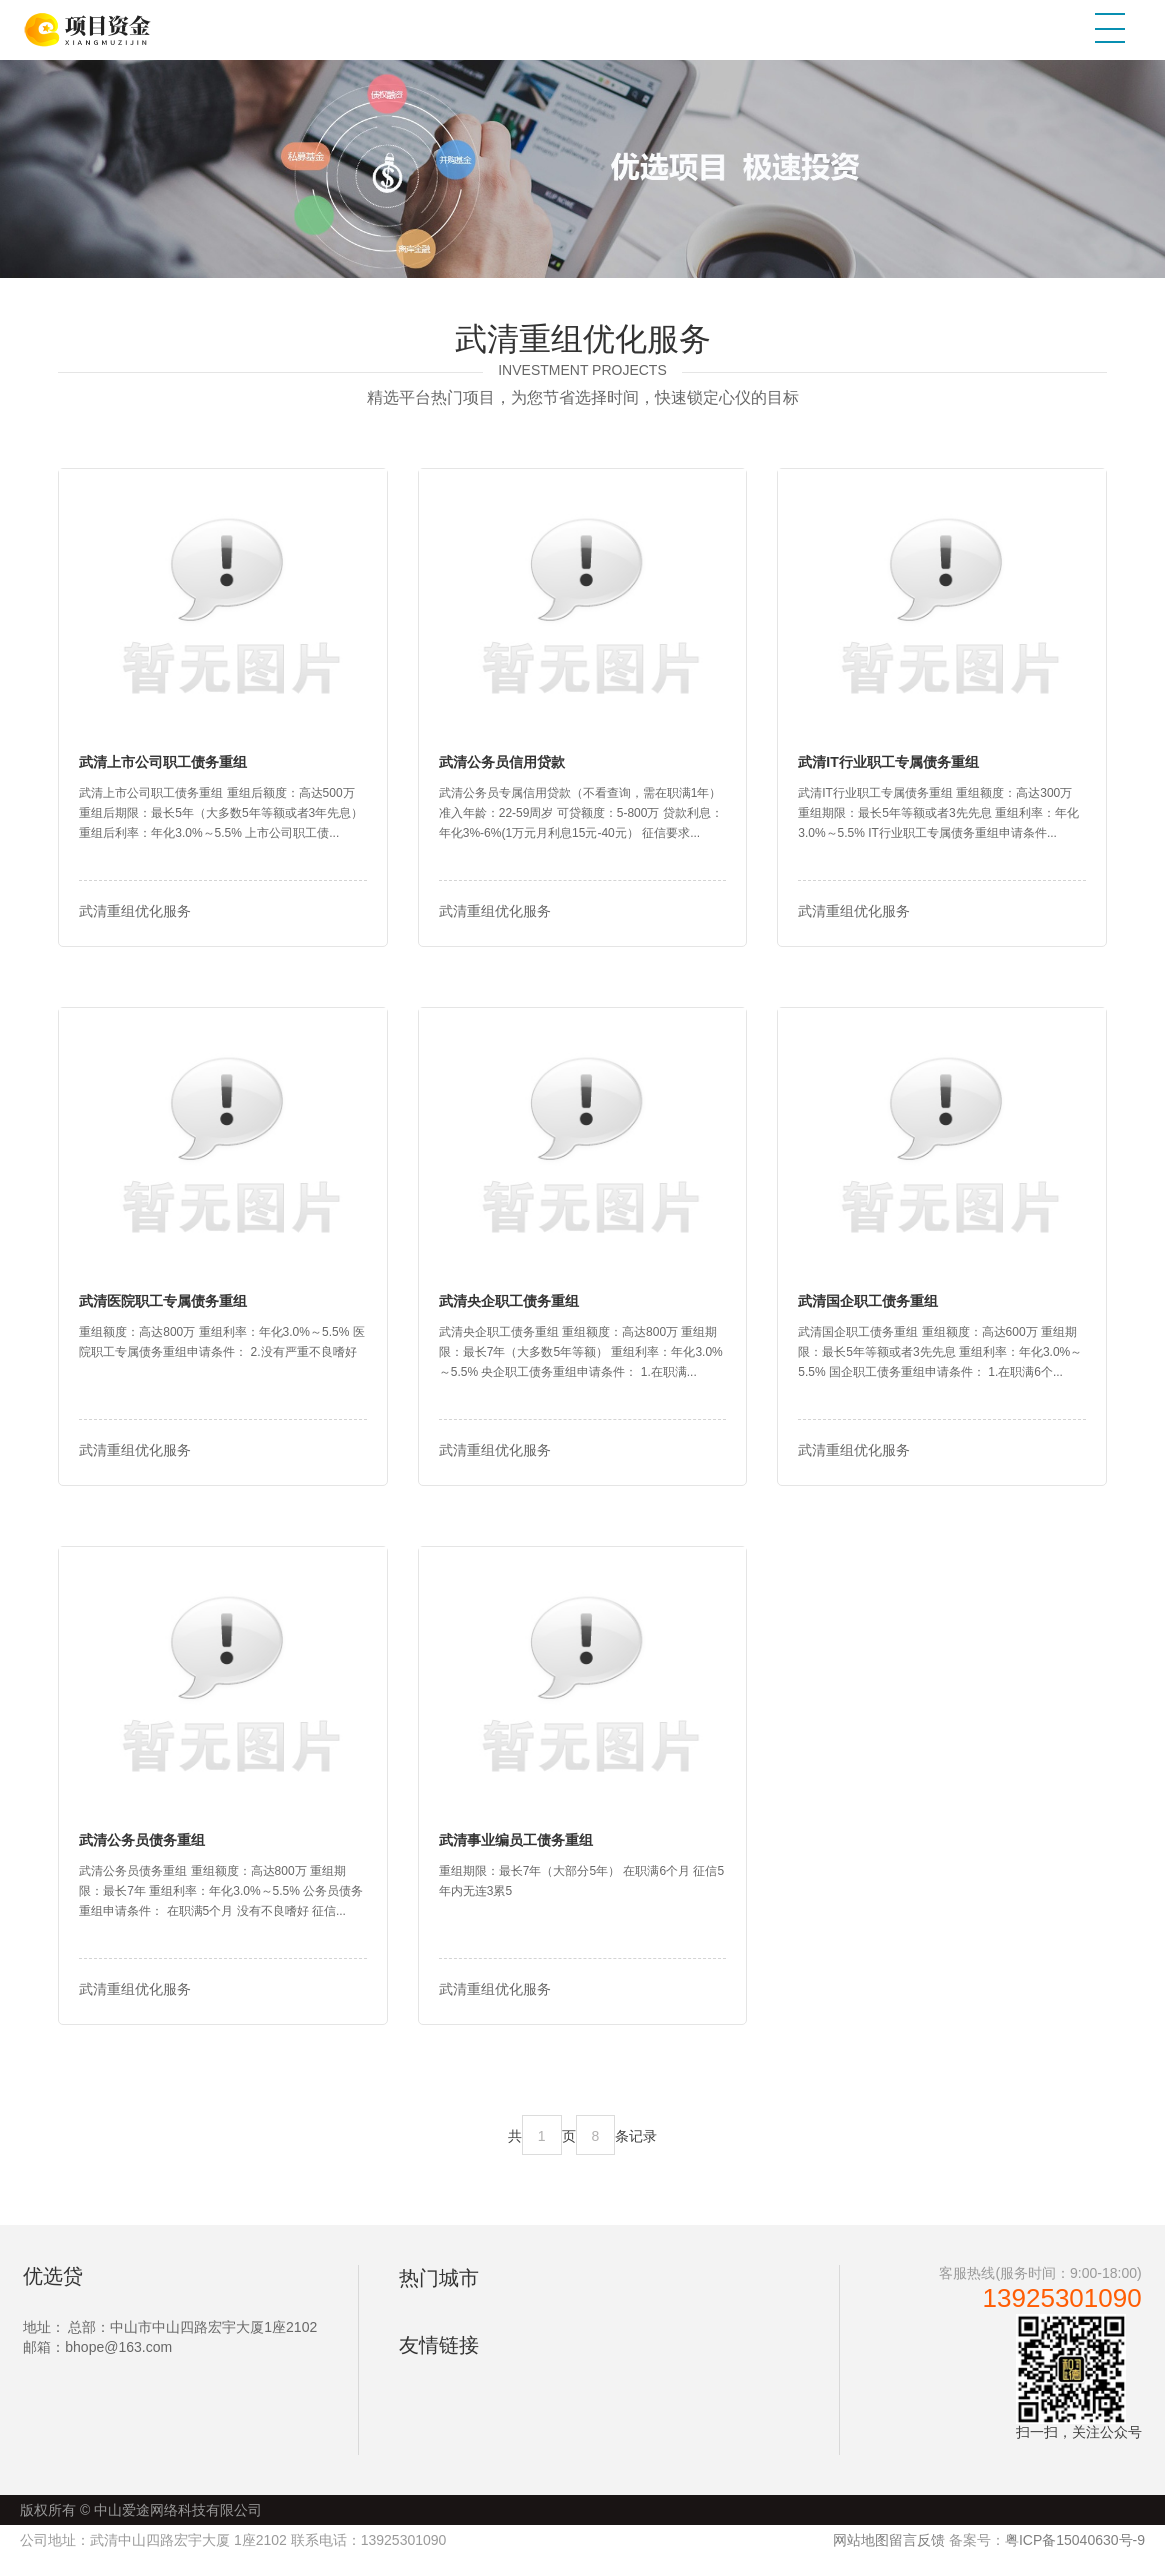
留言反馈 (917, 2540)
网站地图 (861, 2540)
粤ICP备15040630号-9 (1075, 2540)
